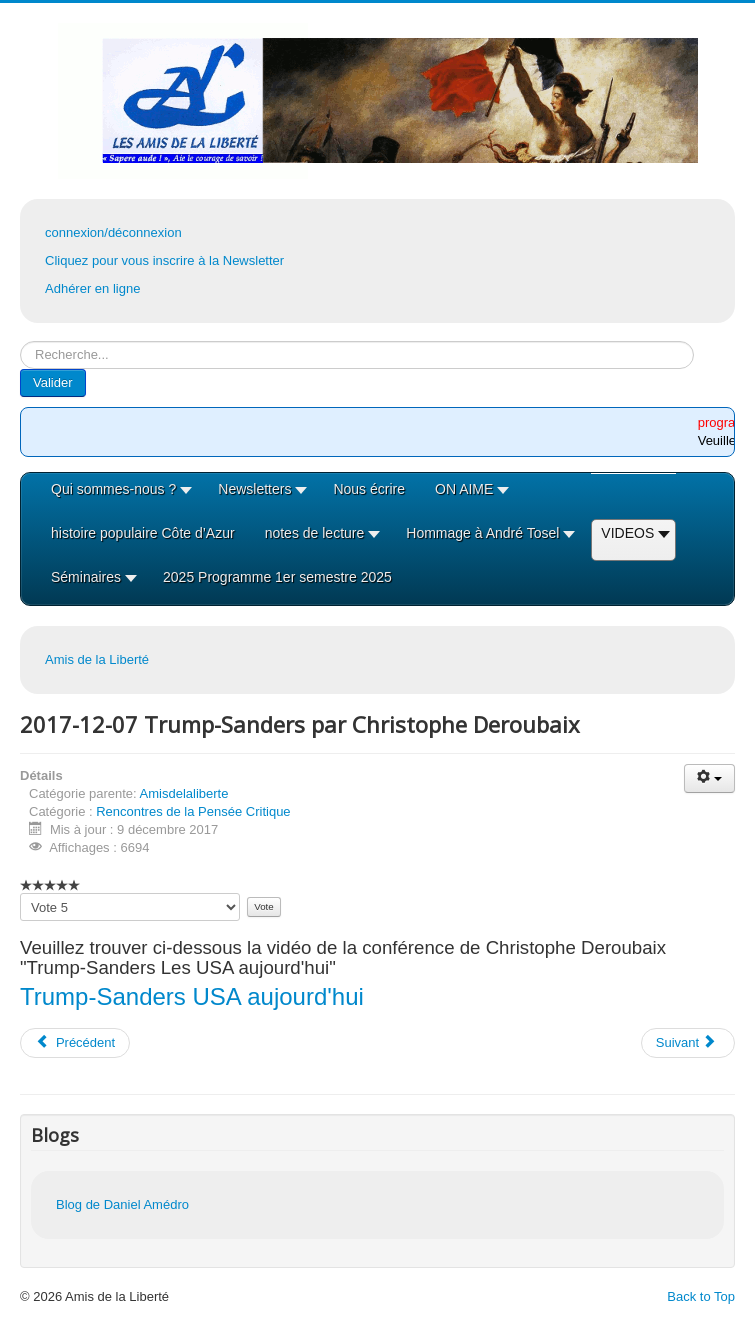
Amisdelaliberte (184, 793)
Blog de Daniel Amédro (122, 1204)
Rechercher (20, 341)
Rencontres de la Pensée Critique (193, 811)
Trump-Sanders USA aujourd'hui (192, 996)
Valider (53, 382)
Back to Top (701, 1296)
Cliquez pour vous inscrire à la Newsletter (164, 260)
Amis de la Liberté (97, 659)
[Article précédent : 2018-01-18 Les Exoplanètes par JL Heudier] (75, 1043)
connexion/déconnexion (113, 232)
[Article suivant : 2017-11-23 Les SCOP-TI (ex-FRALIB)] (688, 1043)
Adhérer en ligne (92, 288)
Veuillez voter (20, 893)
